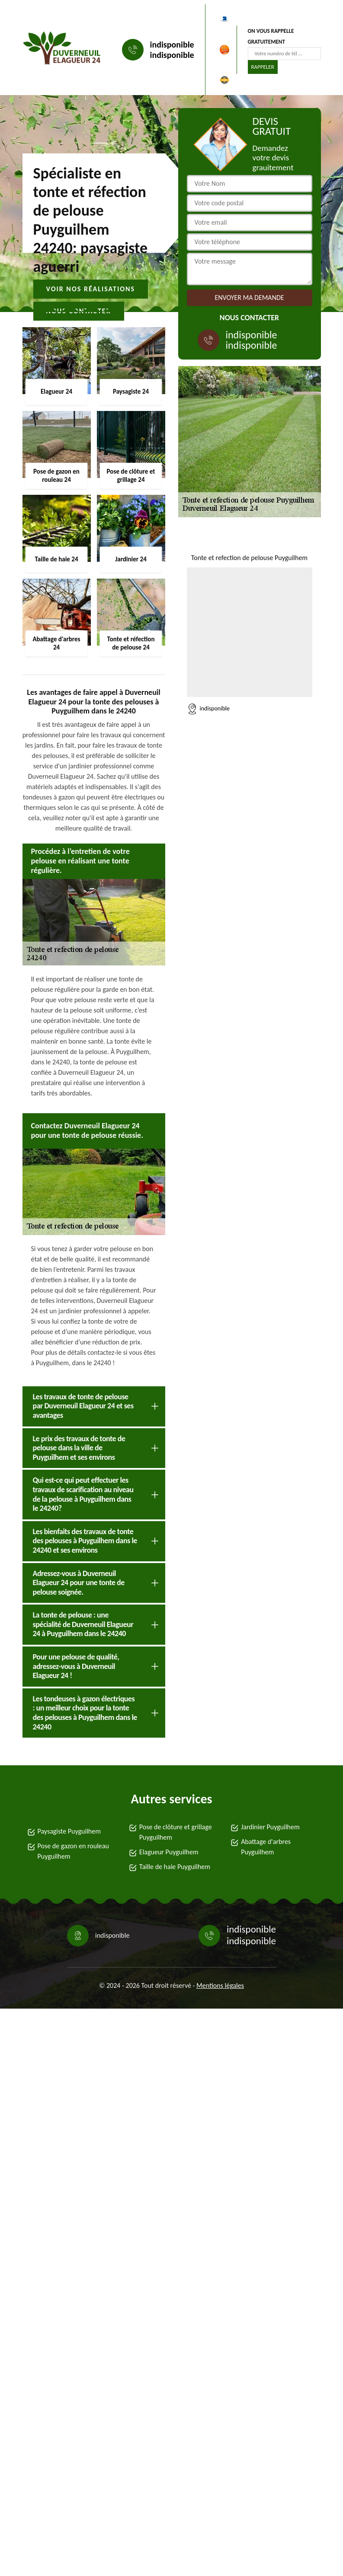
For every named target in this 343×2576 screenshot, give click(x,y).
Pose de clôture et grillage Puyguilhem (175, 1832)
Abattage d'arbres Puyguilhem (266, 1846)
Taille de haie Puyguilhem (174, 1867)
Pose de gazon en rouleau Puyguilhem (73, 1851)
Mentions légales (220, 1985)
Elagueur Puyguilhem (169, 1852)
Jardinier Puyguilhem (270, 1827)
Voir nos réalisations (90, 289)
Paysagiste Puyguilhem (69, 1831)
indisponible (172, 44)
